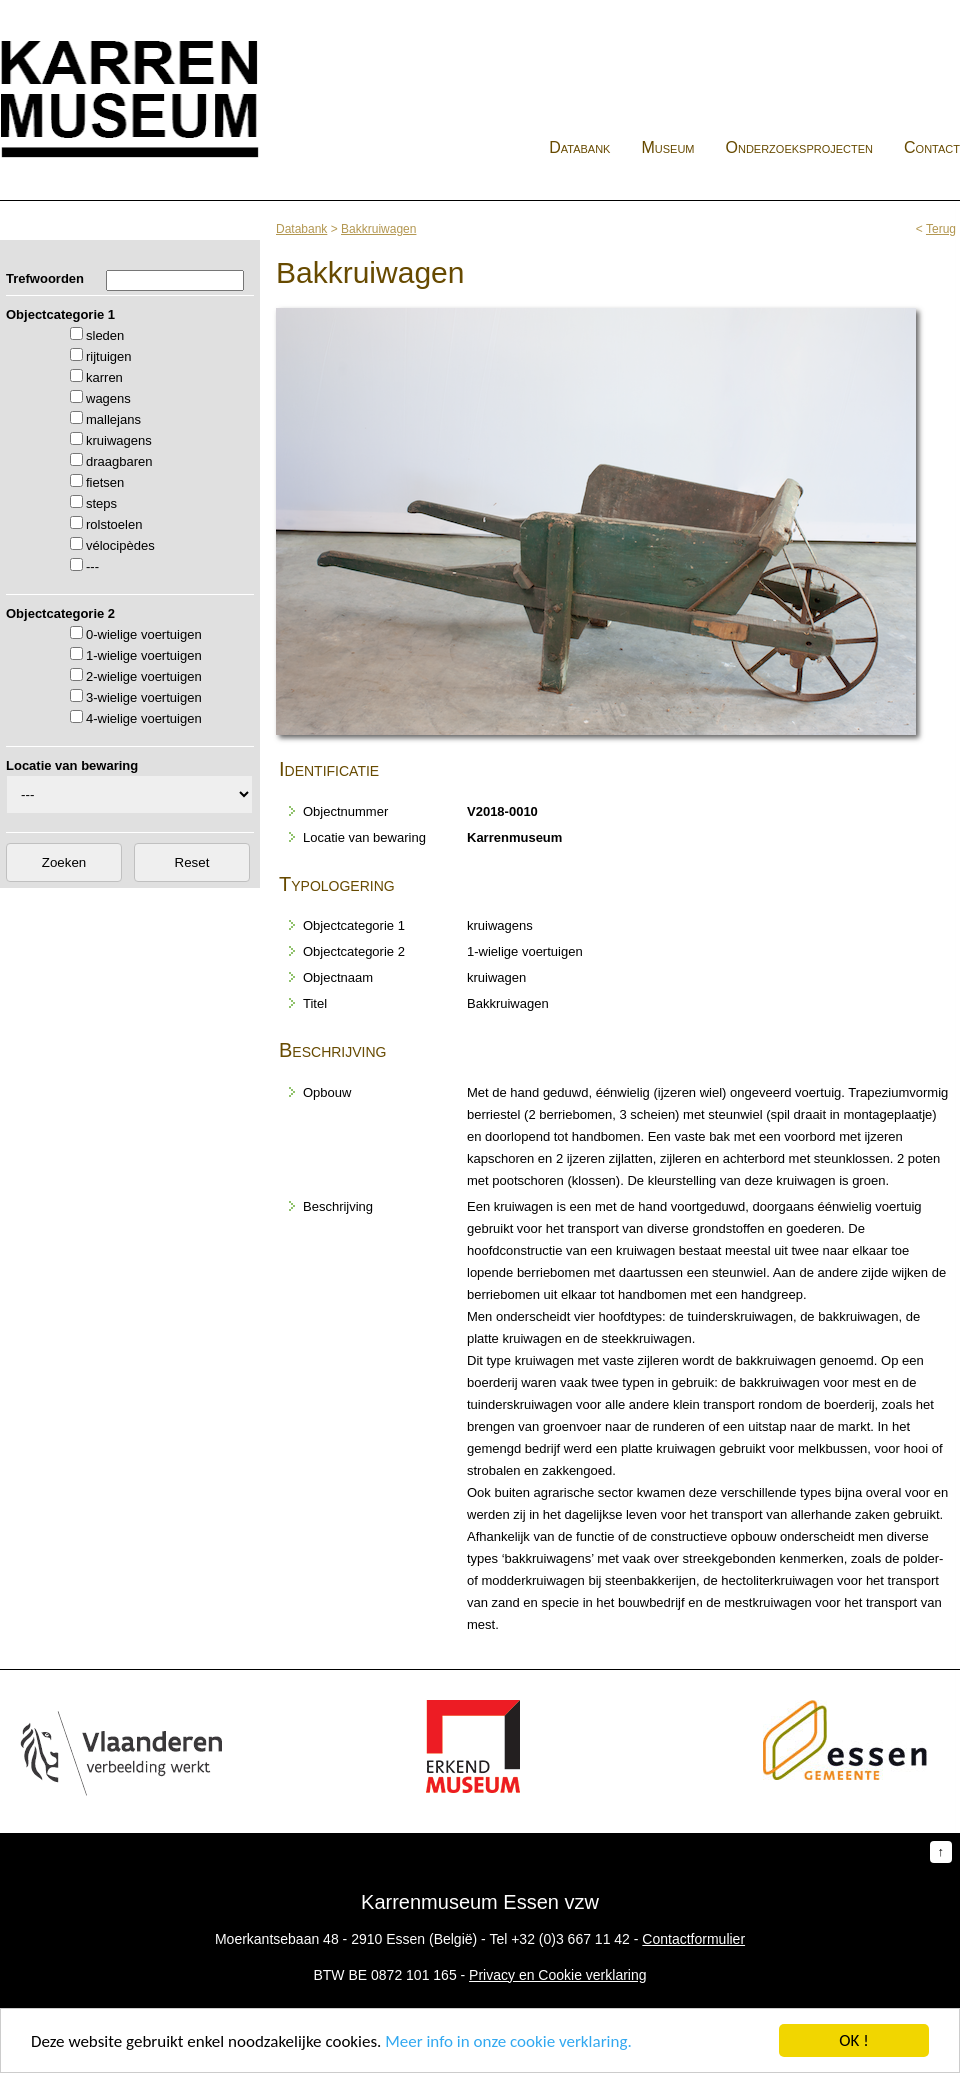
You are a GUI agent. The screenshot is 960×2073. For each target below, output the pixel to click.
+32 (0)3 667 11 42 (570, 1939)
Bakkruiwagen (378, 229)
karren (104, 377)
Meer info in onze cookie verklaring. (508, 2041)
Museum (667, 147)
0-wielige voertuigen (144, 634)
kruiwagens (119, 440)
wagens (108, 398)
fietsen (105, 482)
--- (92, 566)
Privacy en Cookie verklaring (557, 1975)
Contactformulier (693, 1939)
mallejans (113, 419)
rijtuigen (109, 356)
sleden (105, 335)
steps (101, 503)
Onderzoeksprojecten (800, 147)
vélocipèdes (120, 545)
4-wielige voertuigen (144, 718)
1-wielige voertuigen (144, 655)
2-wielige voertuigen (144, 676)
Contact (932, 147)
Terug (941, 229)
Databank (579, 147)
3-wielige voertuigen (144, 697)
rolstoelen (114, 524)
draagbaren (119, 461)
